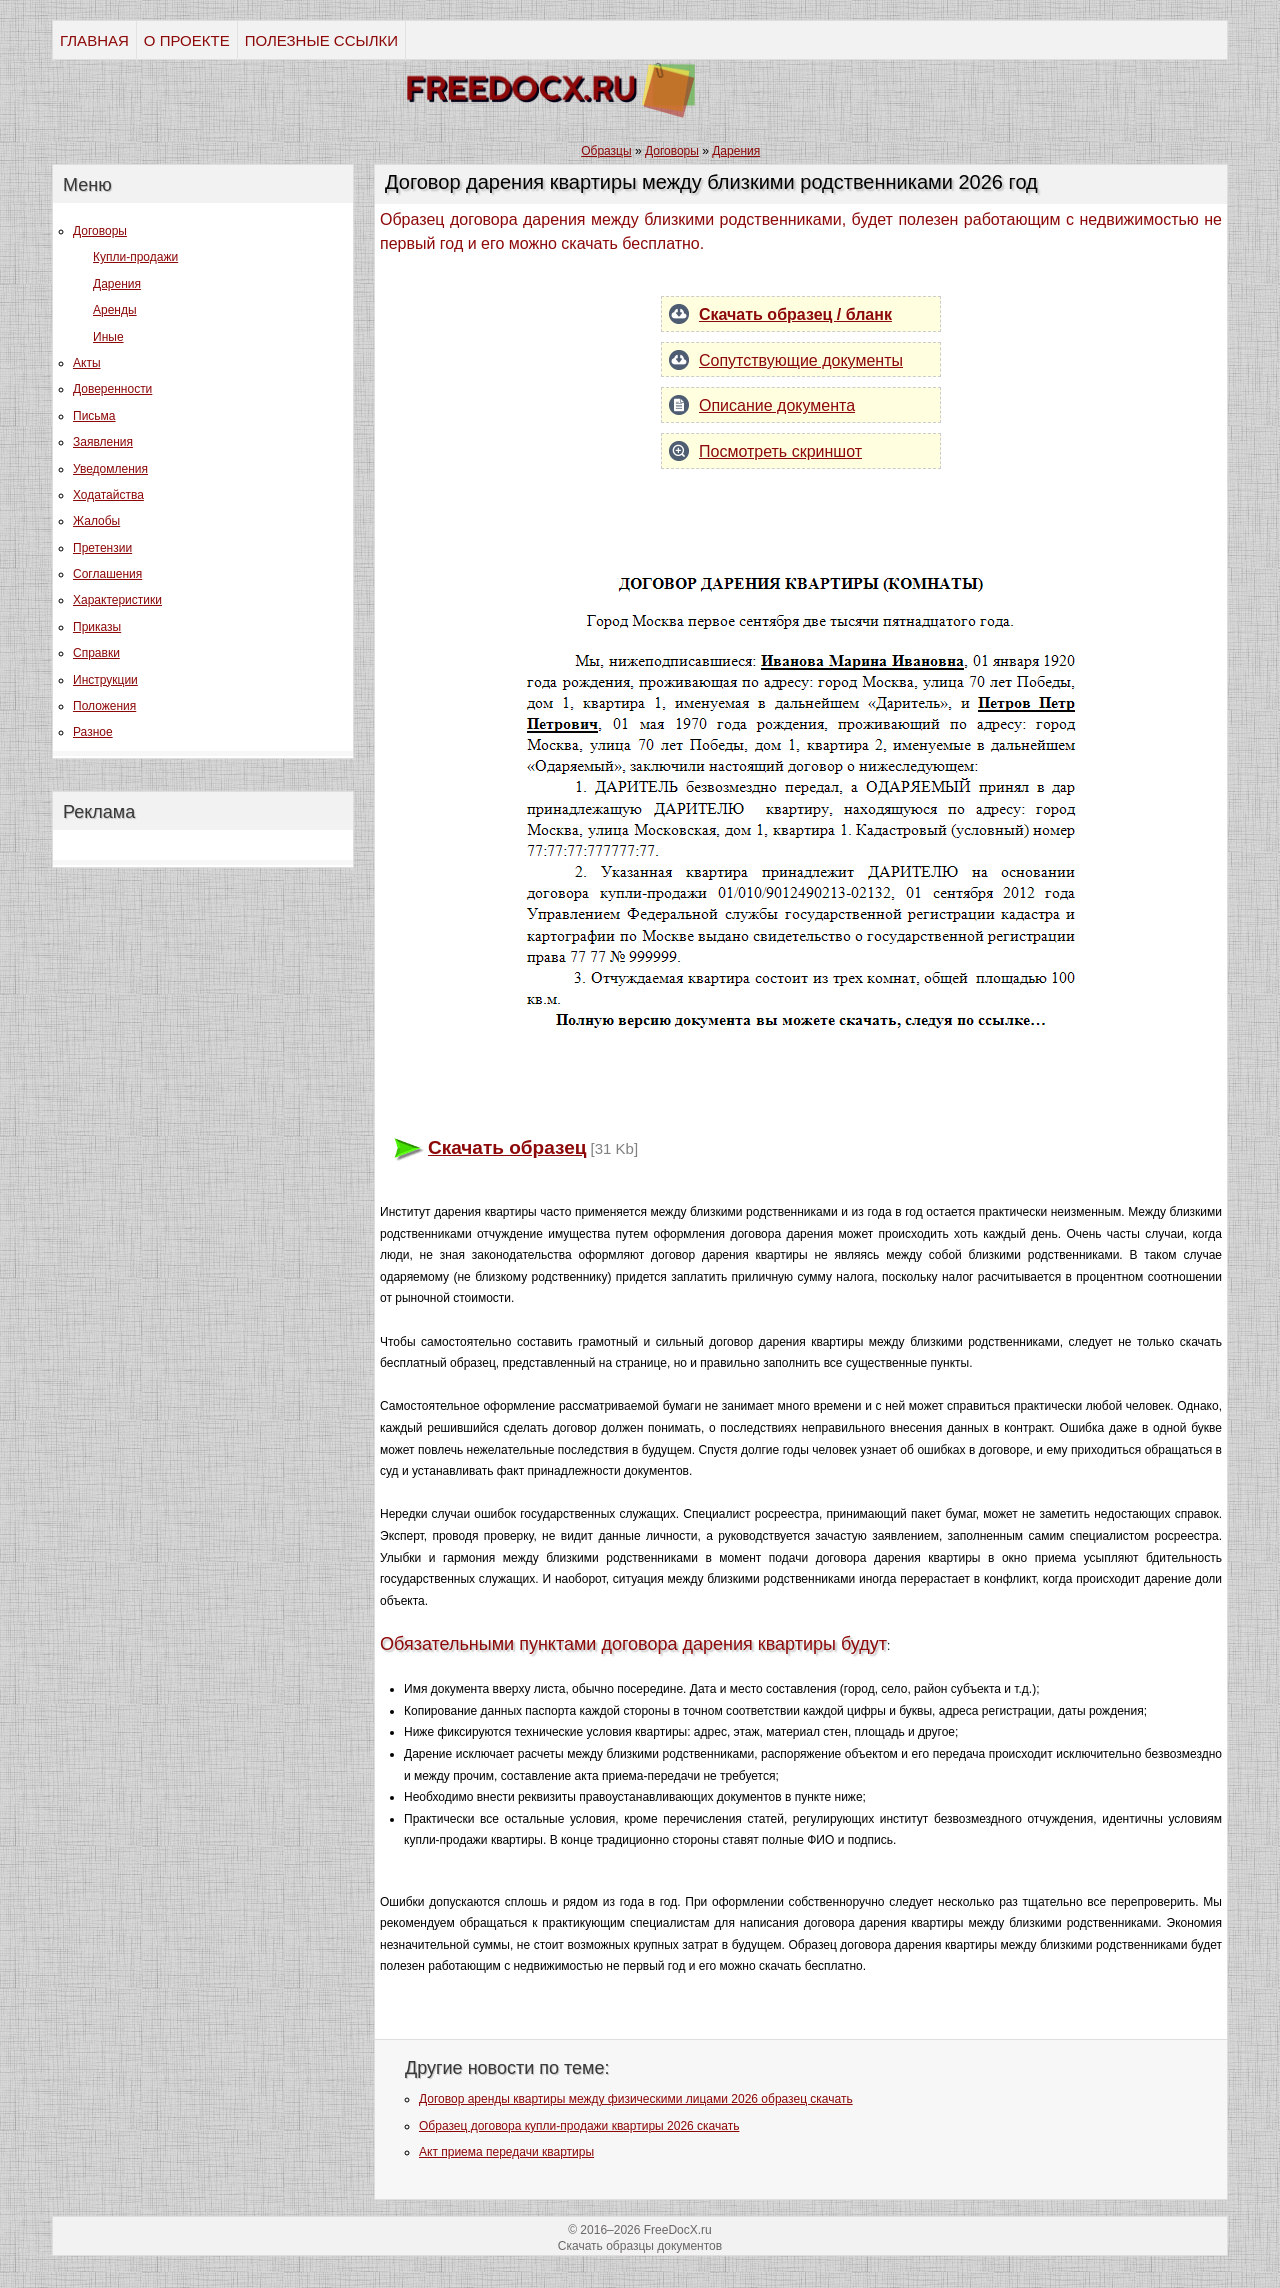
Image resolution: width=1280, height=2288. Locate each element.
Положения (104, 706)
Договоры (100, 231)
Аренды (115, 310)
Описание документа (777, 405)
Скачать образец (507, 1147)
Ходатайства (108, 495)
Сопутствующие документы (801, 360)
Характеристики (117, 600)
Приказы (97, 627)
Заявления (103, 442)
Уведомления (110, 469)
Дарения (117, 284)
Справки (96, 653)
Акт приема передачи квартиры (506, 2152)
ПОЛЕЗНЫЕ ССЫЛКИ (321, 40)
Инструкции (105, 680)
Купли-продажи (135, 257)
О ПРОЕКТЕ (187, 40)
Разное (93, 732)
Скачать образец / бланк (795, 314)
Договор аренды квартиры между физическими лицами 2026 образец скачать (636, 2099)
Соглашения (107, 574)
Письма (94, 416)
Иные (108, 337)
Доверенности (112, 389)
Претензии (102, 548)
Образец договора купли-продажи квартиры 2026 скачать (579, 2126)
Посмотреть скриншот (780, 451)
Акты (87, 363)
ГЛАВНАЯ (94, 40)
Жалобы (96, 521)
